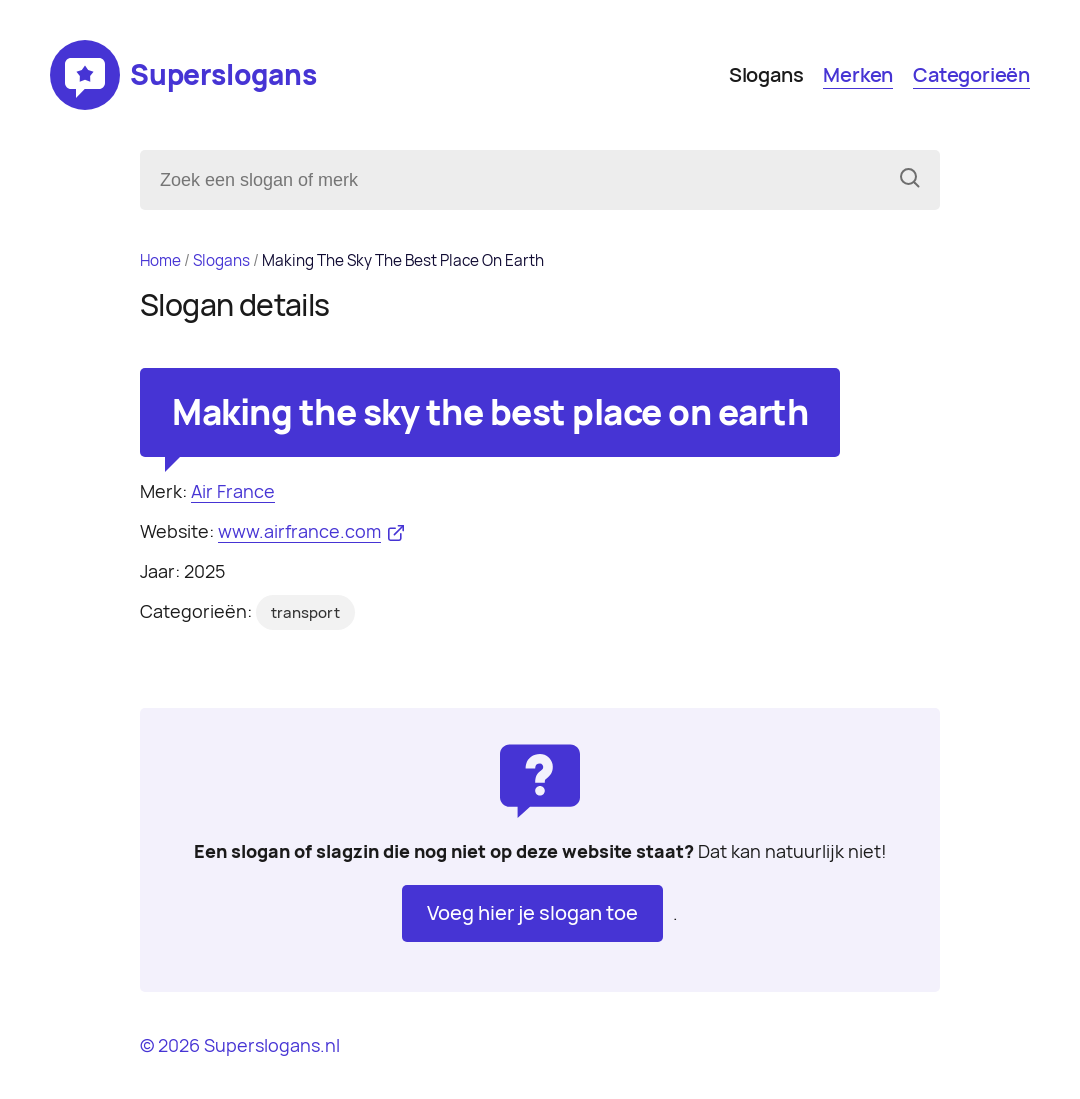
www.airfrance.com (299, 531)
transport (305, 613)
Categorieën (971, 75)
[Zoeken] (910, 180)
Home (160, 260)
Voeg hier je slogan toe (532, 913)
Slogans (766, 75)
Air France (233, 491)
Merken (858, 75)
